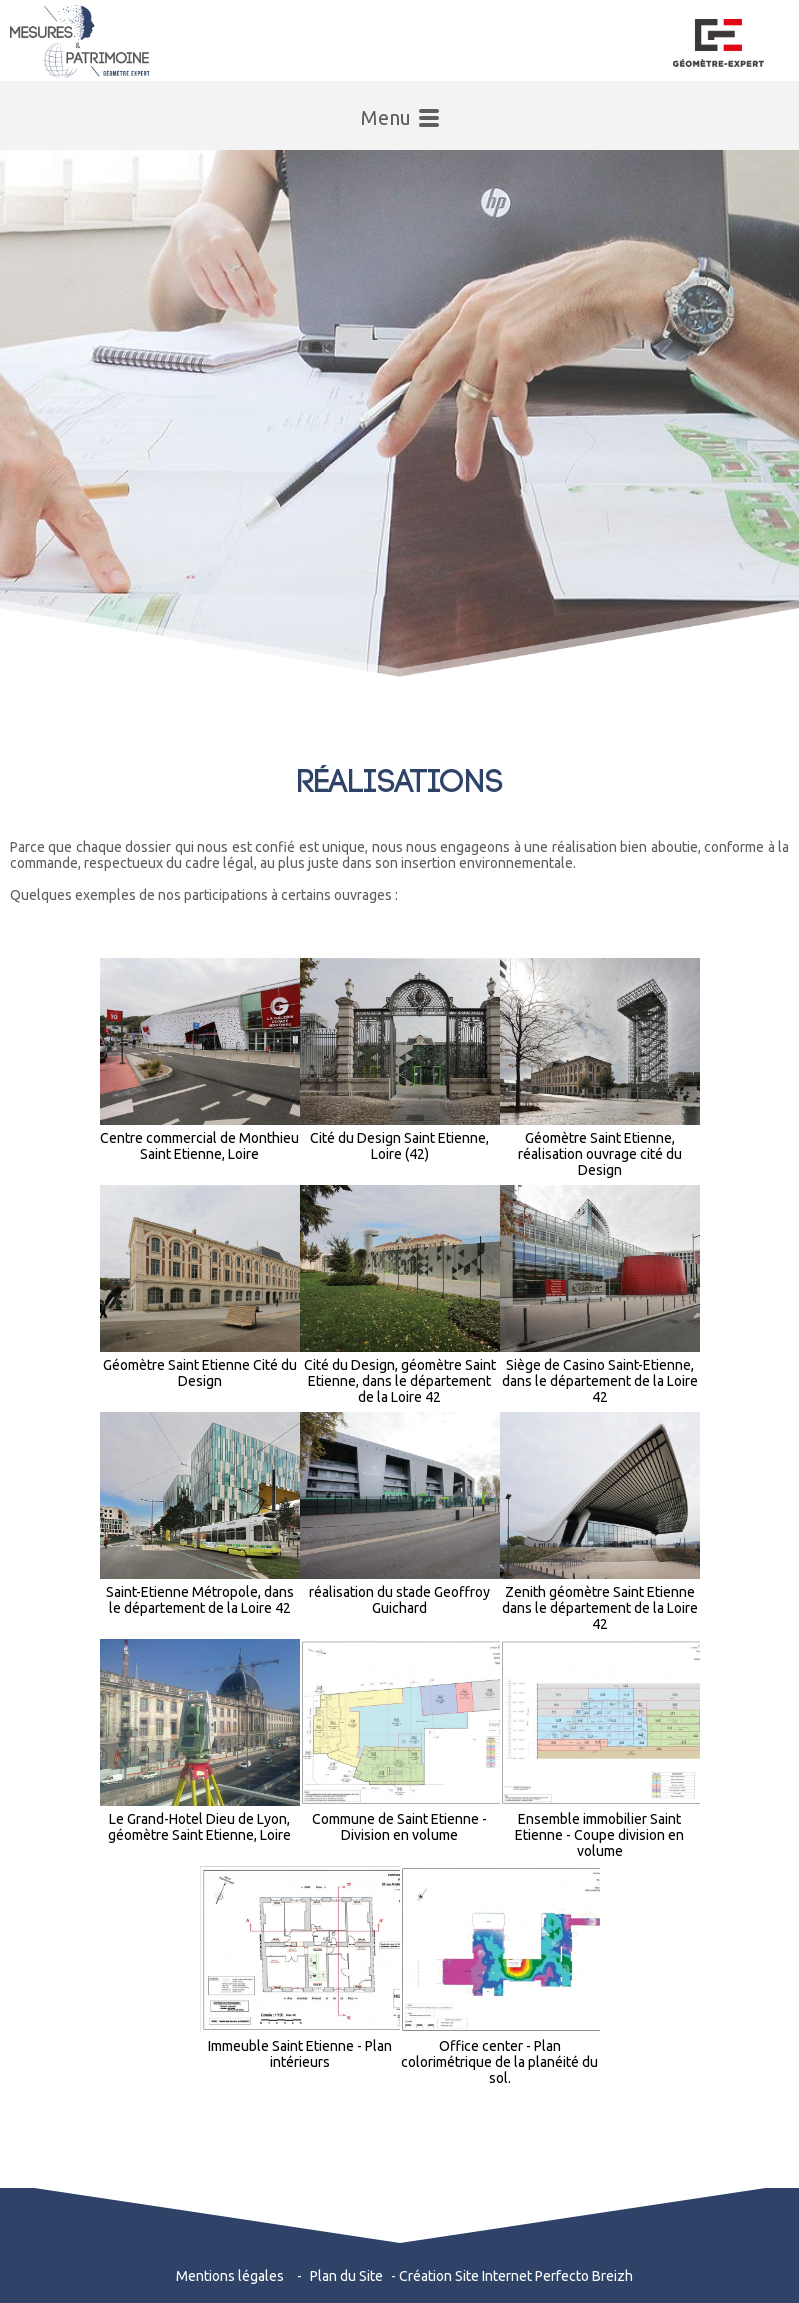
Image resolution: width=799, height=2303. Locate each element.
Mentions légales (230, 2276)
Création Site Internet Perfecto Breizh (516, 2276)
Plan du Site (346, 2276)
